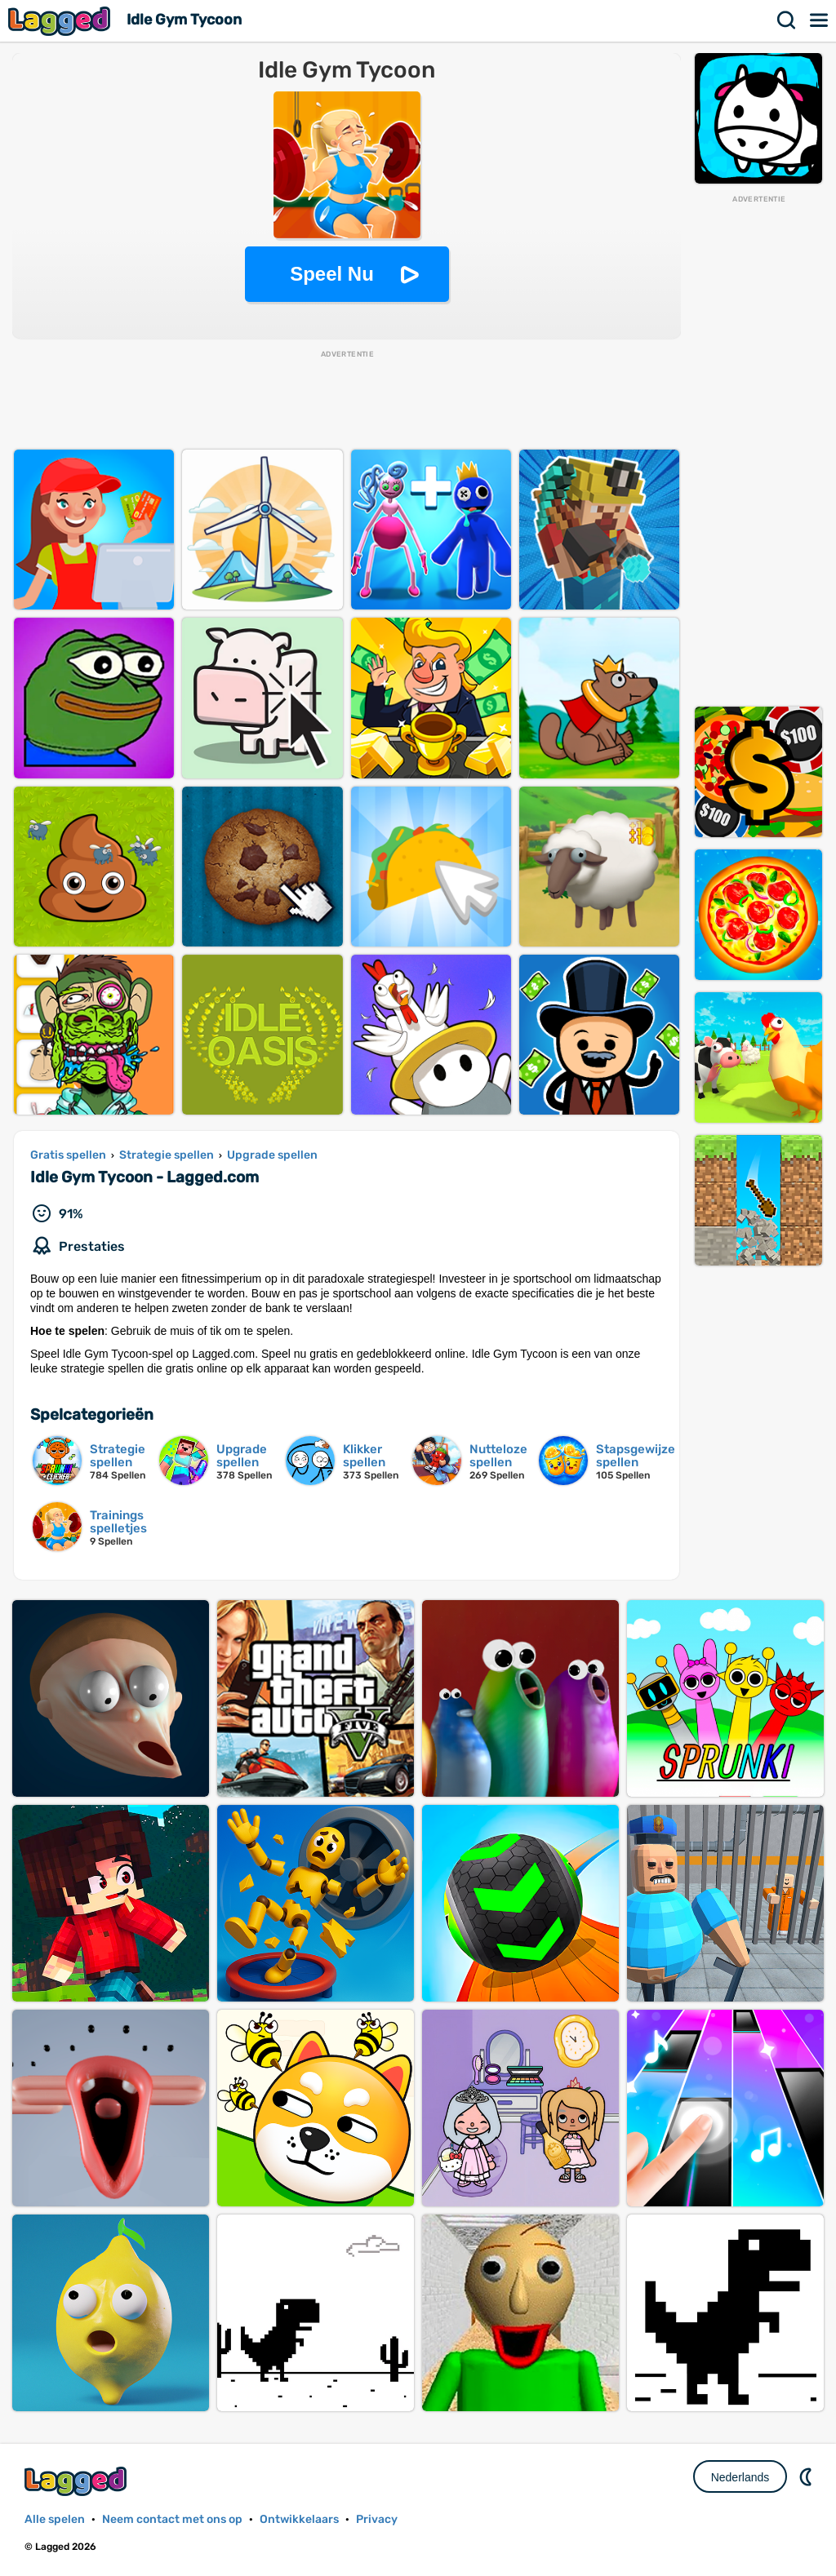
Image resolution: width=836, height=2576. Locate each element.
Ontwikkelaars (299, 2519)
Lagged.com (77, 2481)
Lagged (61, 21)
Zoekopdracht (787, 20)
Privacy (377, 2519)
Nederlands (740, 2477)
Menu (819, 20)
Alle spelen (54, 2519)
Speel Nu (332, 274)
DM (807, 2476)
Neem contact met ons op (172, 2519)
